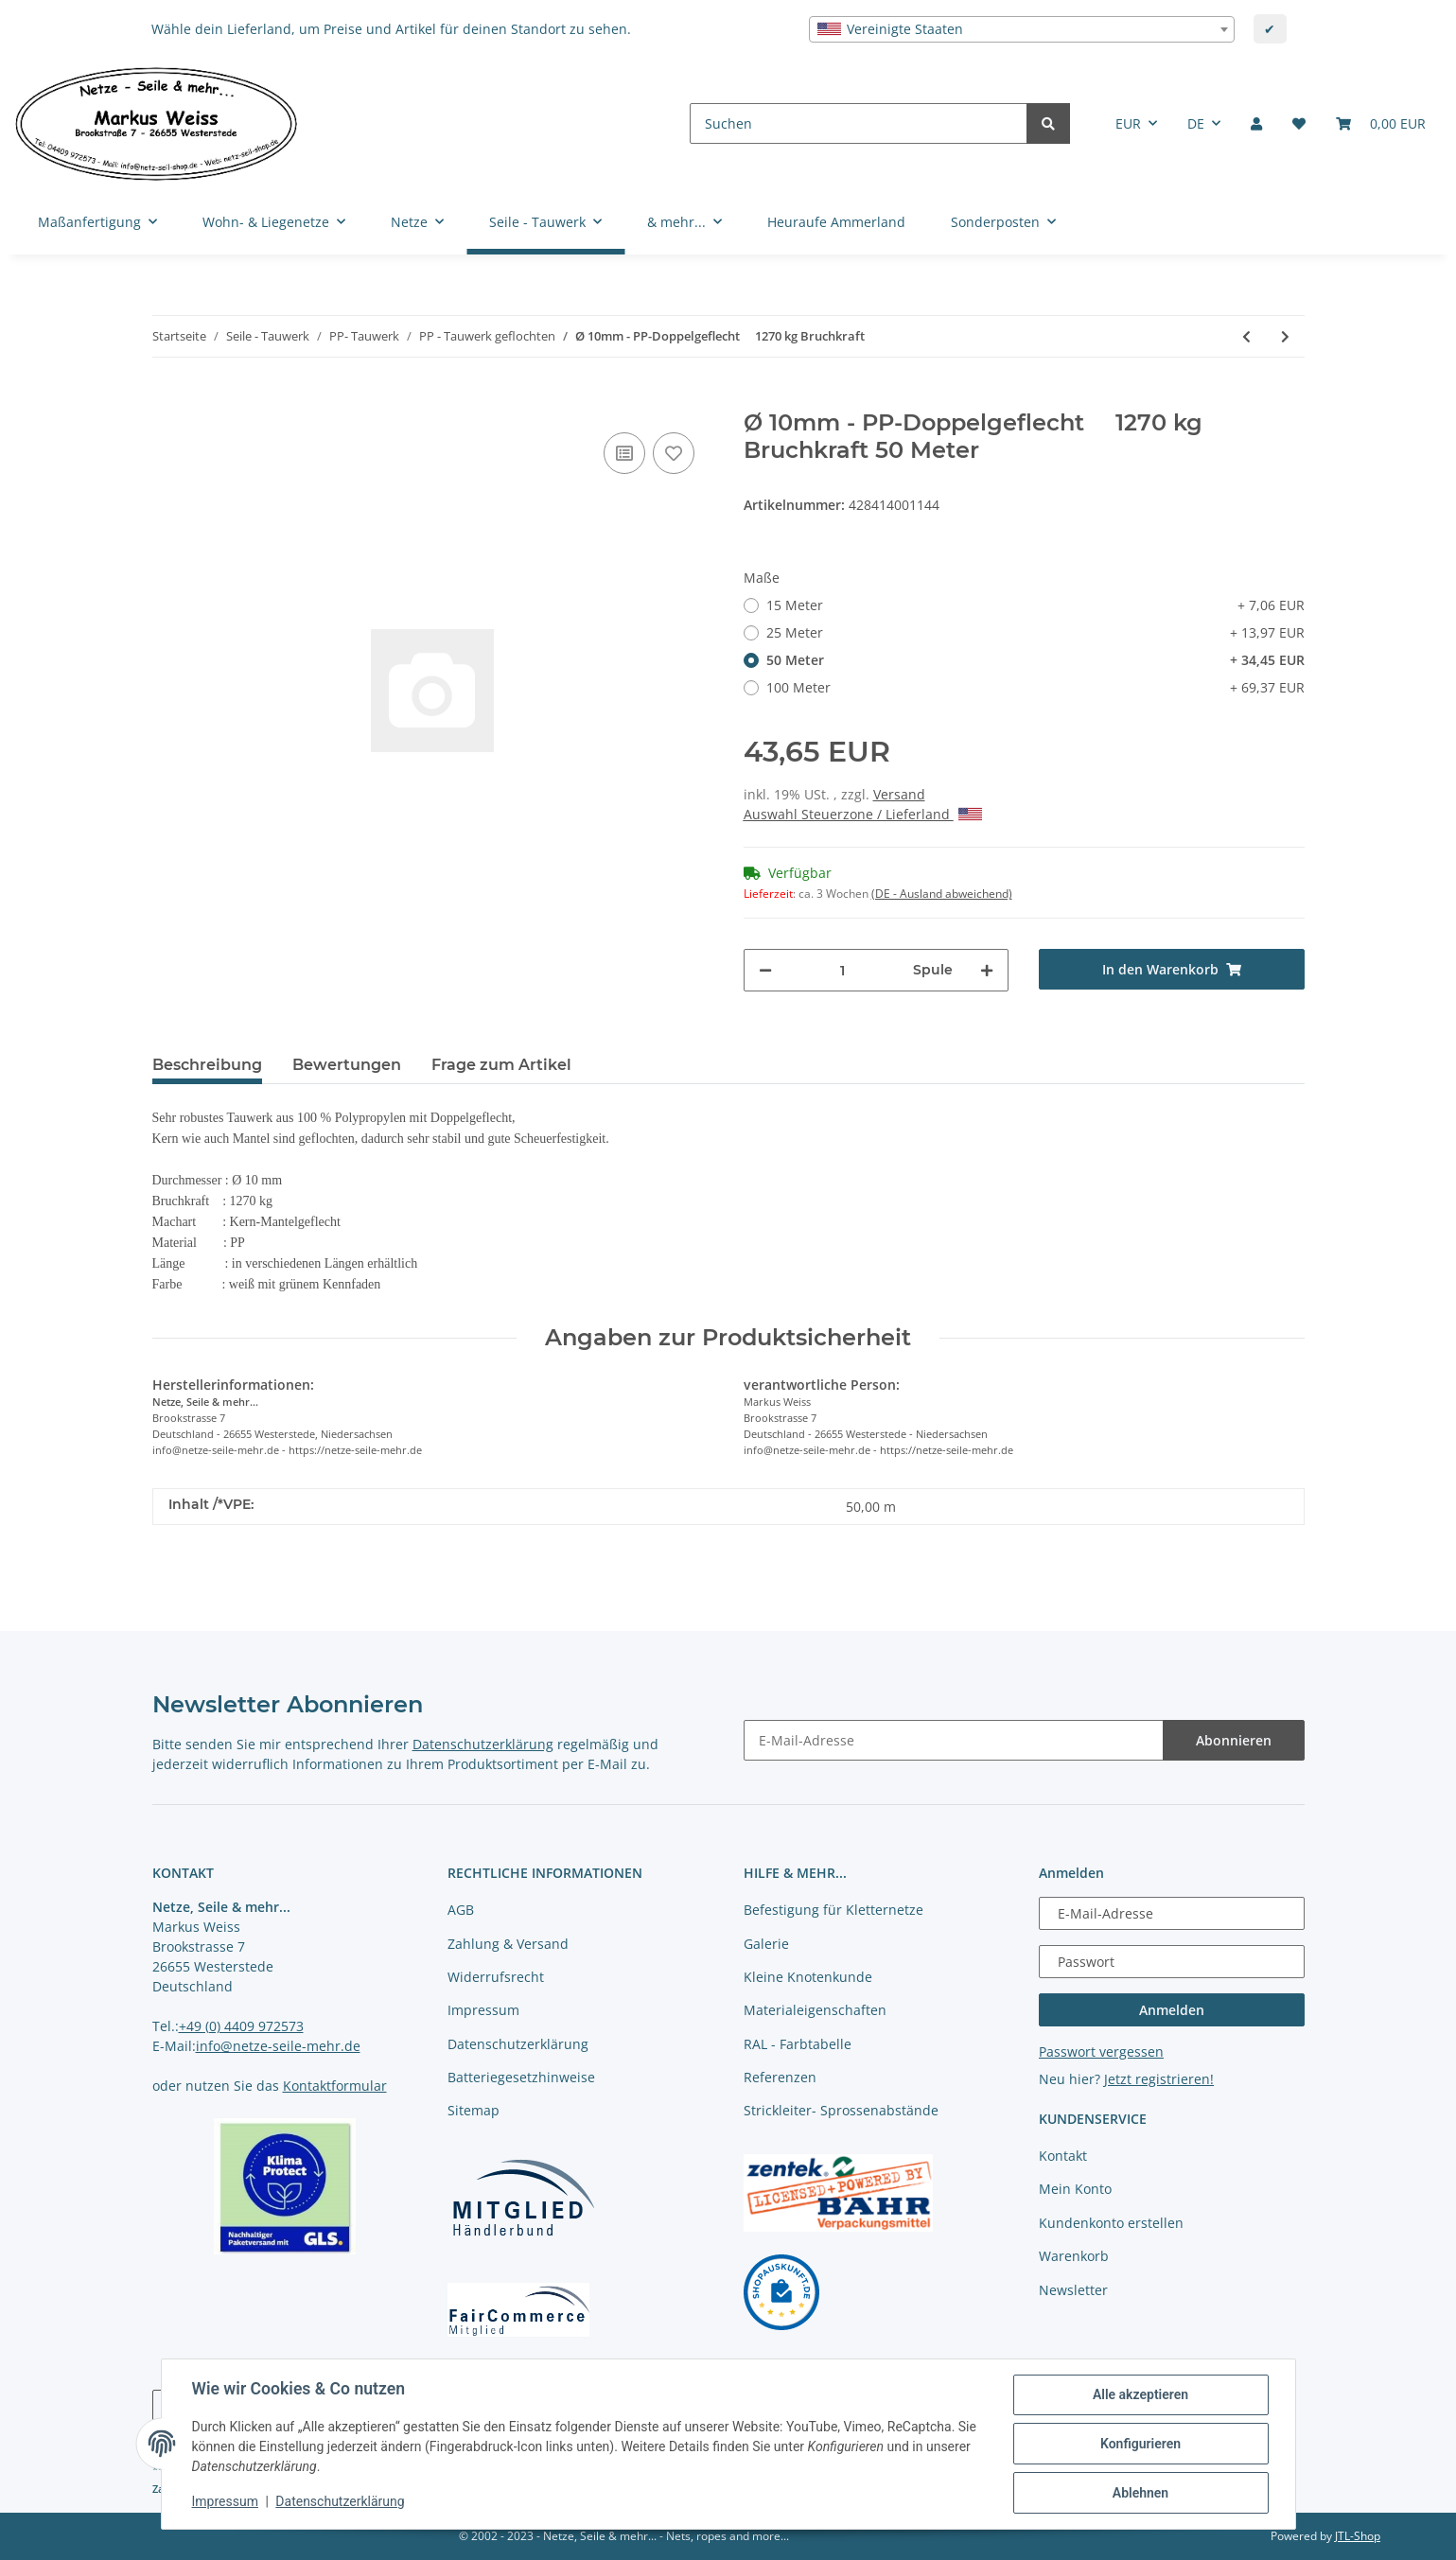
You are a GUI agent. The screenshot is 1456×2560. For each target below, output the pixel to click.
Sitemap (473, 2110)
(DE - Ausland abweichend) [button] (941, 893)
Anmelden (1171, 2010)
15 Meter (1035, 605)
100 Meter (1035, 687)
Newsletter (1073, 2290)
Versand (899, 794)
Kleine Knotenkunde (808, 1977)
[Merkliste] (1299, 123)
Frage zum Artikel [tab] (501, 1065)
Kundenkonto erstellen (1111, 2223)
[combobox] (1022, 29)
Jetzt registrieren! (1159, 2079)
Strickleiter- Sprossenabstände (841, 2110)
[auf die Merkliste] (673, 453)
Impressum (483, 2010)
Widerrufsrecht (495, 1977)
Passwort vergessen (1101, 2051)
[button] (1256, 123)
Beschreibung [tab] (207, 1065)
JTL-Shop (1357, 2536)
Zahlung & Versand (508, 1944)
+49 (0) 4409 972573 (241, 2026)
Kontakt (1063, 2156)
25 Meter (1035, 632)
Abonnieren (1234, 1740)
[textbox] (1022, 29)
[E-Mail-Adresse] (954, 1740)
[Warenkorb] (1381, 123)
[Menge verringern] (765, 970)
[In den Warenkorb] (167, 399)
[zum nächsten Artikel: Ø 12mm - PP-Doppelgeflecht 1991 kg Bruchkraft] (1285, 336)
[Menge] (843, 970)
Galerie (766, 1944)
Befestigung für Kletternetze (833, 1910)
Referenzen (780, 2077)
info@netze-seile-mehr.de (278, 2046)
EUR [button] (1128, 123)
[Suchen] (858, 123)
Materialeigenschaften (815, 2010)
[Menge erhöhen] (987, 970)
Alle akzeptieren (1140, 2394)
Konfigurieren (1140, 2443)
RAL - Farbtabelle (797, 2044)
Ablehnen (1140, 2492)
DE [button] (1195, 123)
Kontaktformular (335, 2086)
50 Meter (1035, 660)
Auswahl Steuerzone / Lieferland (863, 814)
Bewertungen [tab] (346, 1065)
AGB (460, 1910)
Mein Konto (1075, 2189)
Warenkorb (1074, 2256)
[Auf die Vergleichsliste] (624, 453)
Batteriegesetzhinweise (521, 2077)
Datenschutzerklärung (482, 1744)
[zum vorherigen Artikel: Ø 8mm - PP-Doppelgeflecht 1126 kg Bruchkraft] (1246, 336)
